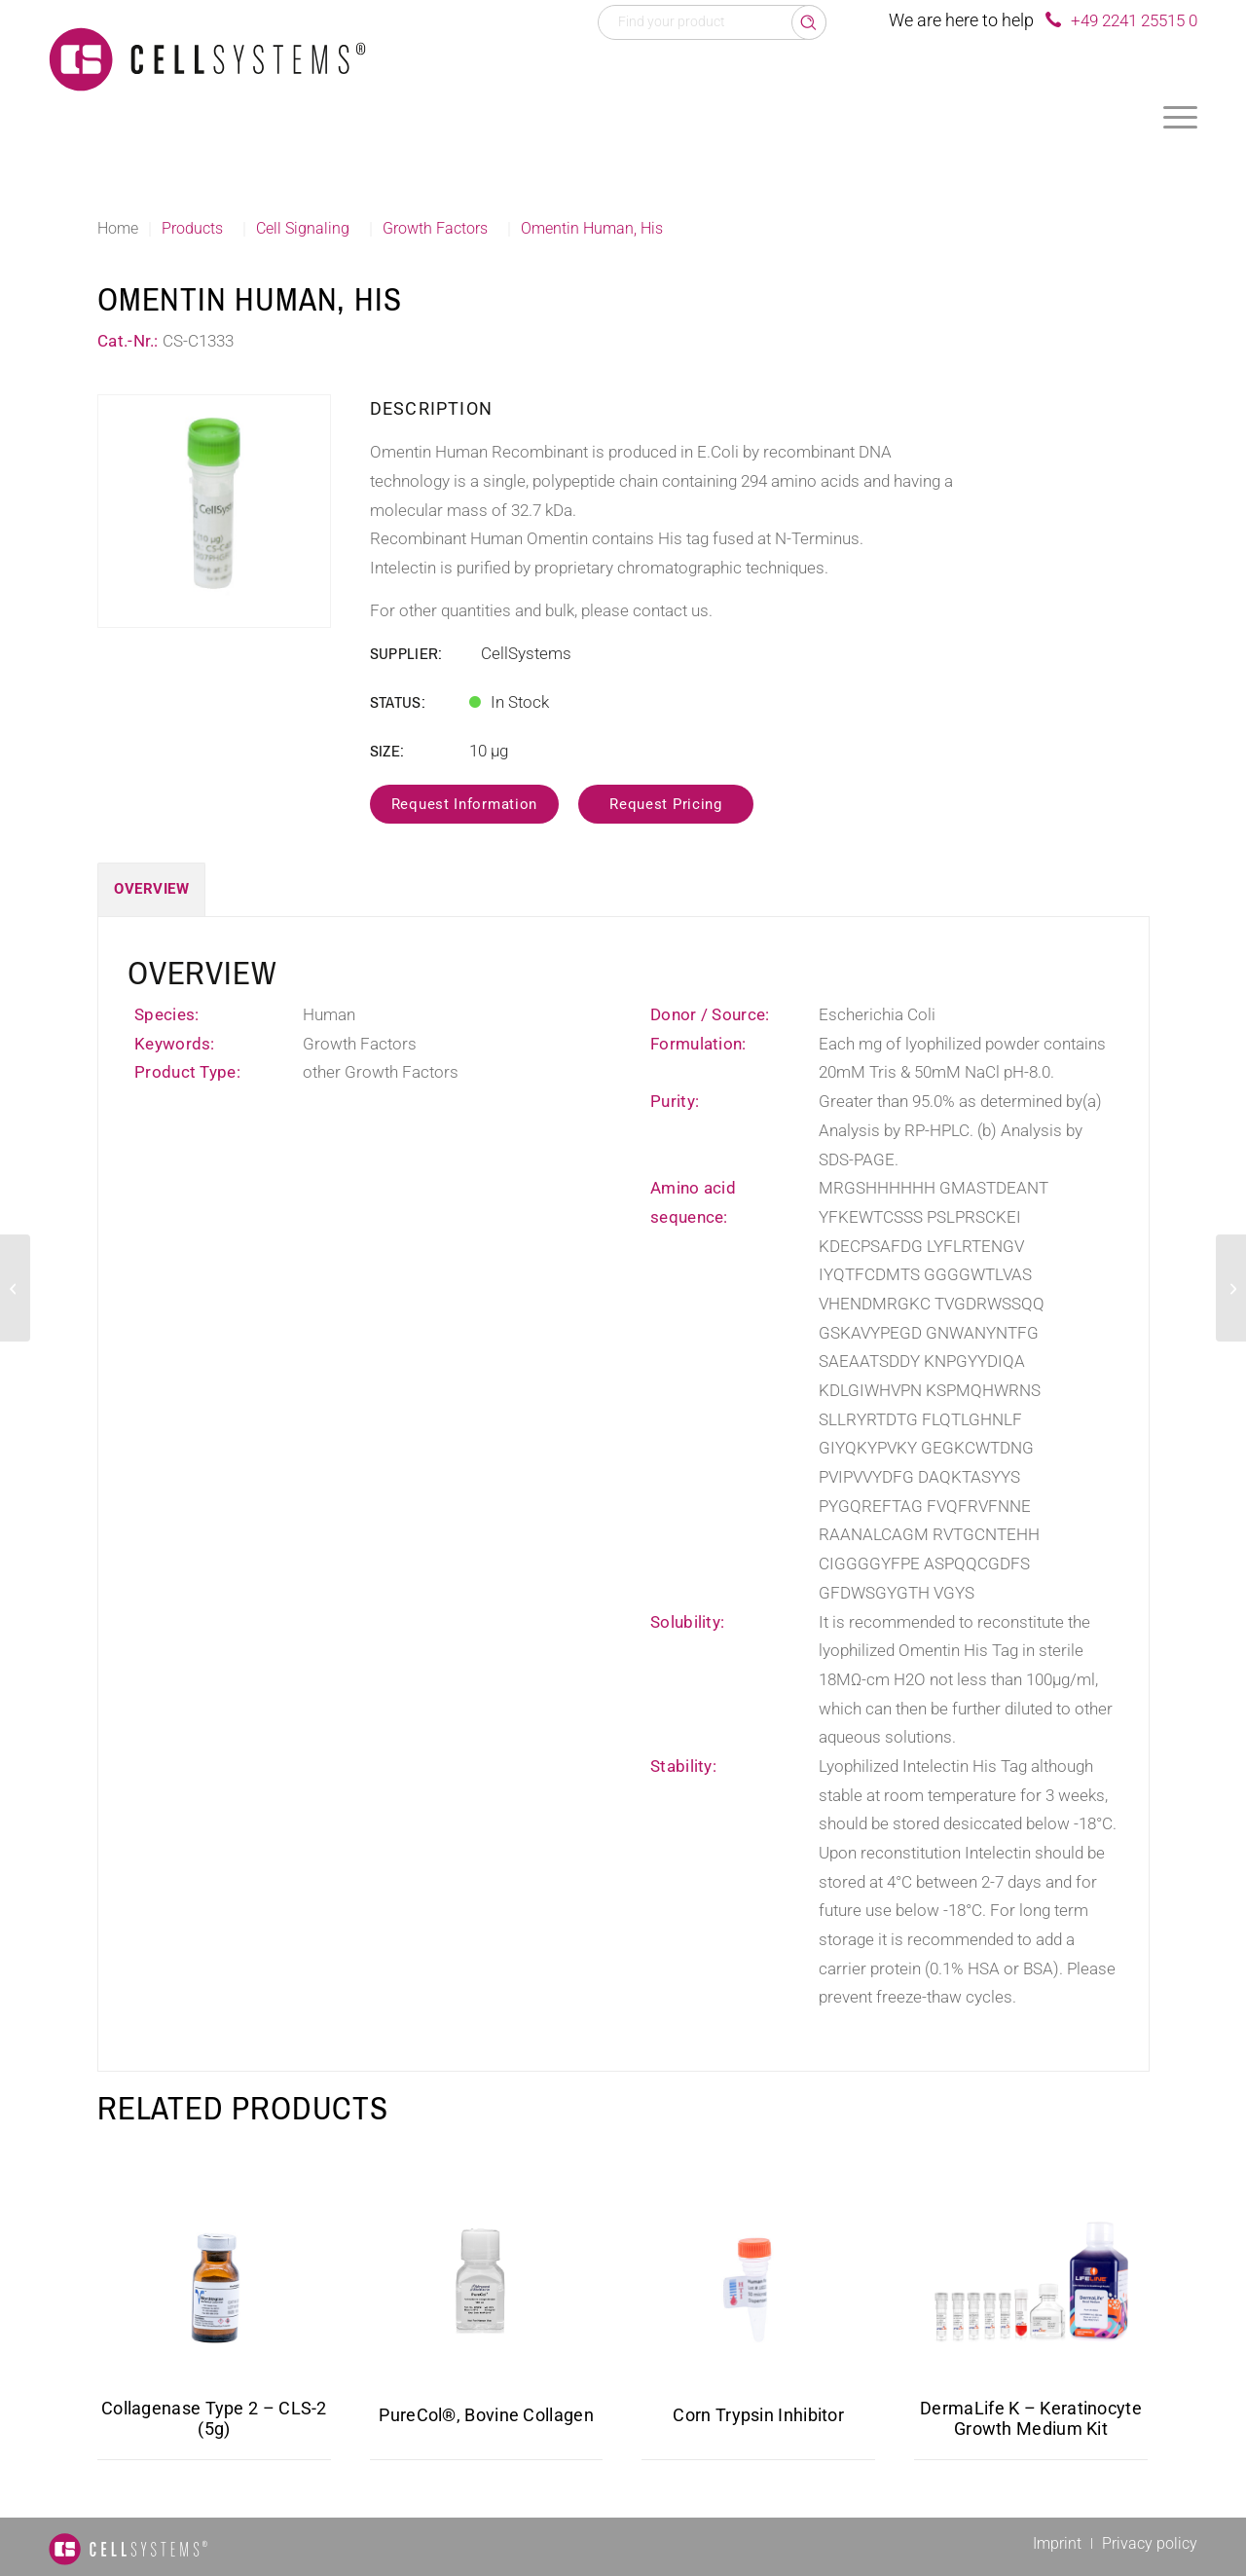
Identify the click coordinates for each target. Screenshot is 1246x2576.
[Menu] (1180, 116)
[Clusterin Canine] (15, 1288)
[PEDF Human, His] (1231, 1288)
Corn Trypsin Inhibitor (758, 2415)
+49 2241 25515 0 (1134, 20)
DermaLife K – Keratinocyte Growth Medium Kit (1031, 2418)
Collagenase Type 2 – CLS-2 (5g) (214, 2418)
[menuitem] (1180, 116)
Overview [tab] (151, 889)
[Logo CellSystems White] (207, 58)
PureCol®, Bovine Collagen (486, 2415)
